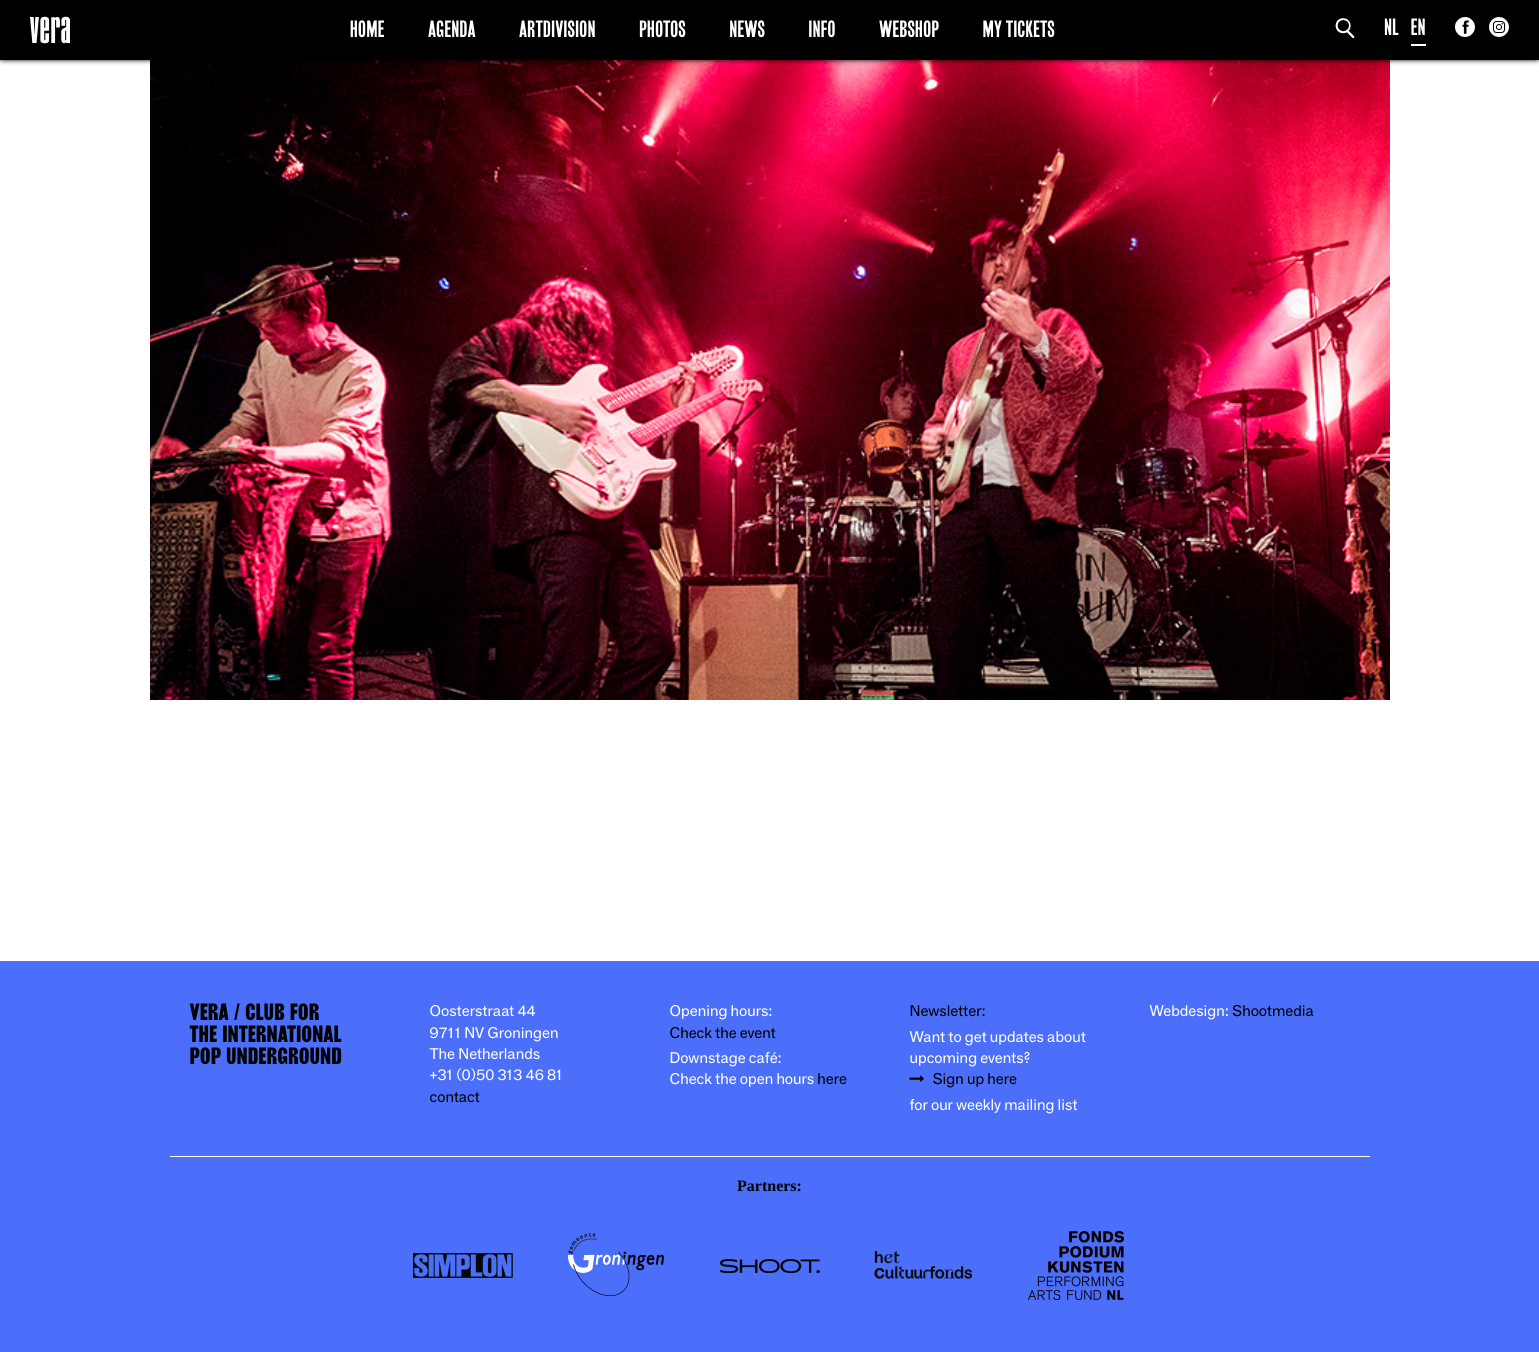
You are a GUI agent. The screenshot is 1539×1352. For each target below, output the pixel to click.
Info (821, 29)
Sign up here (975, 1079)
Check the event (723, 1033)
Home (367, 29)
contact (455, 1097)
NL (1391, 27)
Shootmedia (1273, 1011)
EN (1418, 27)
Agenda (452, 29)
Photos (662, 29)
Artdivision (557, 29)
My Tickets (1019, 29)
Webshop (909, 29)
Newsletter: (948, 1011)
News (747, 29)
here (832, 1079)
